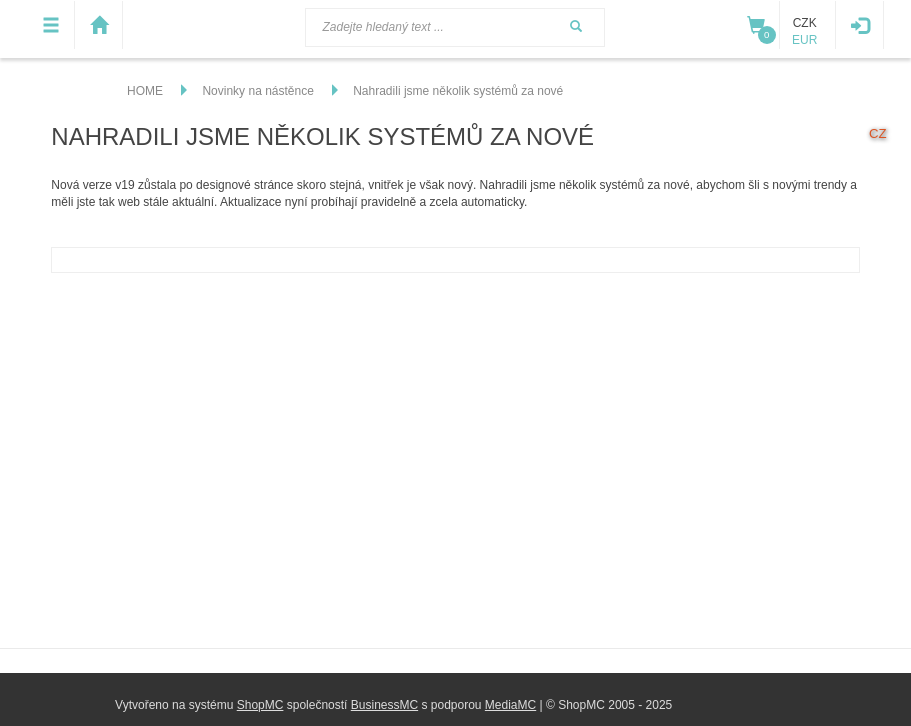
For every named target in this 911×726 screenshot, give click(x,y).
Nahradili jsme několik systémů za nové (458, 91)
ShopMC (260, 705)
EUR (804, 40)
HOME (145, 91)
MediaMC (510, 705)
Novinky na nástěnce (257, 91)
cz (878, 133)
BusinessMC (384, 705)
